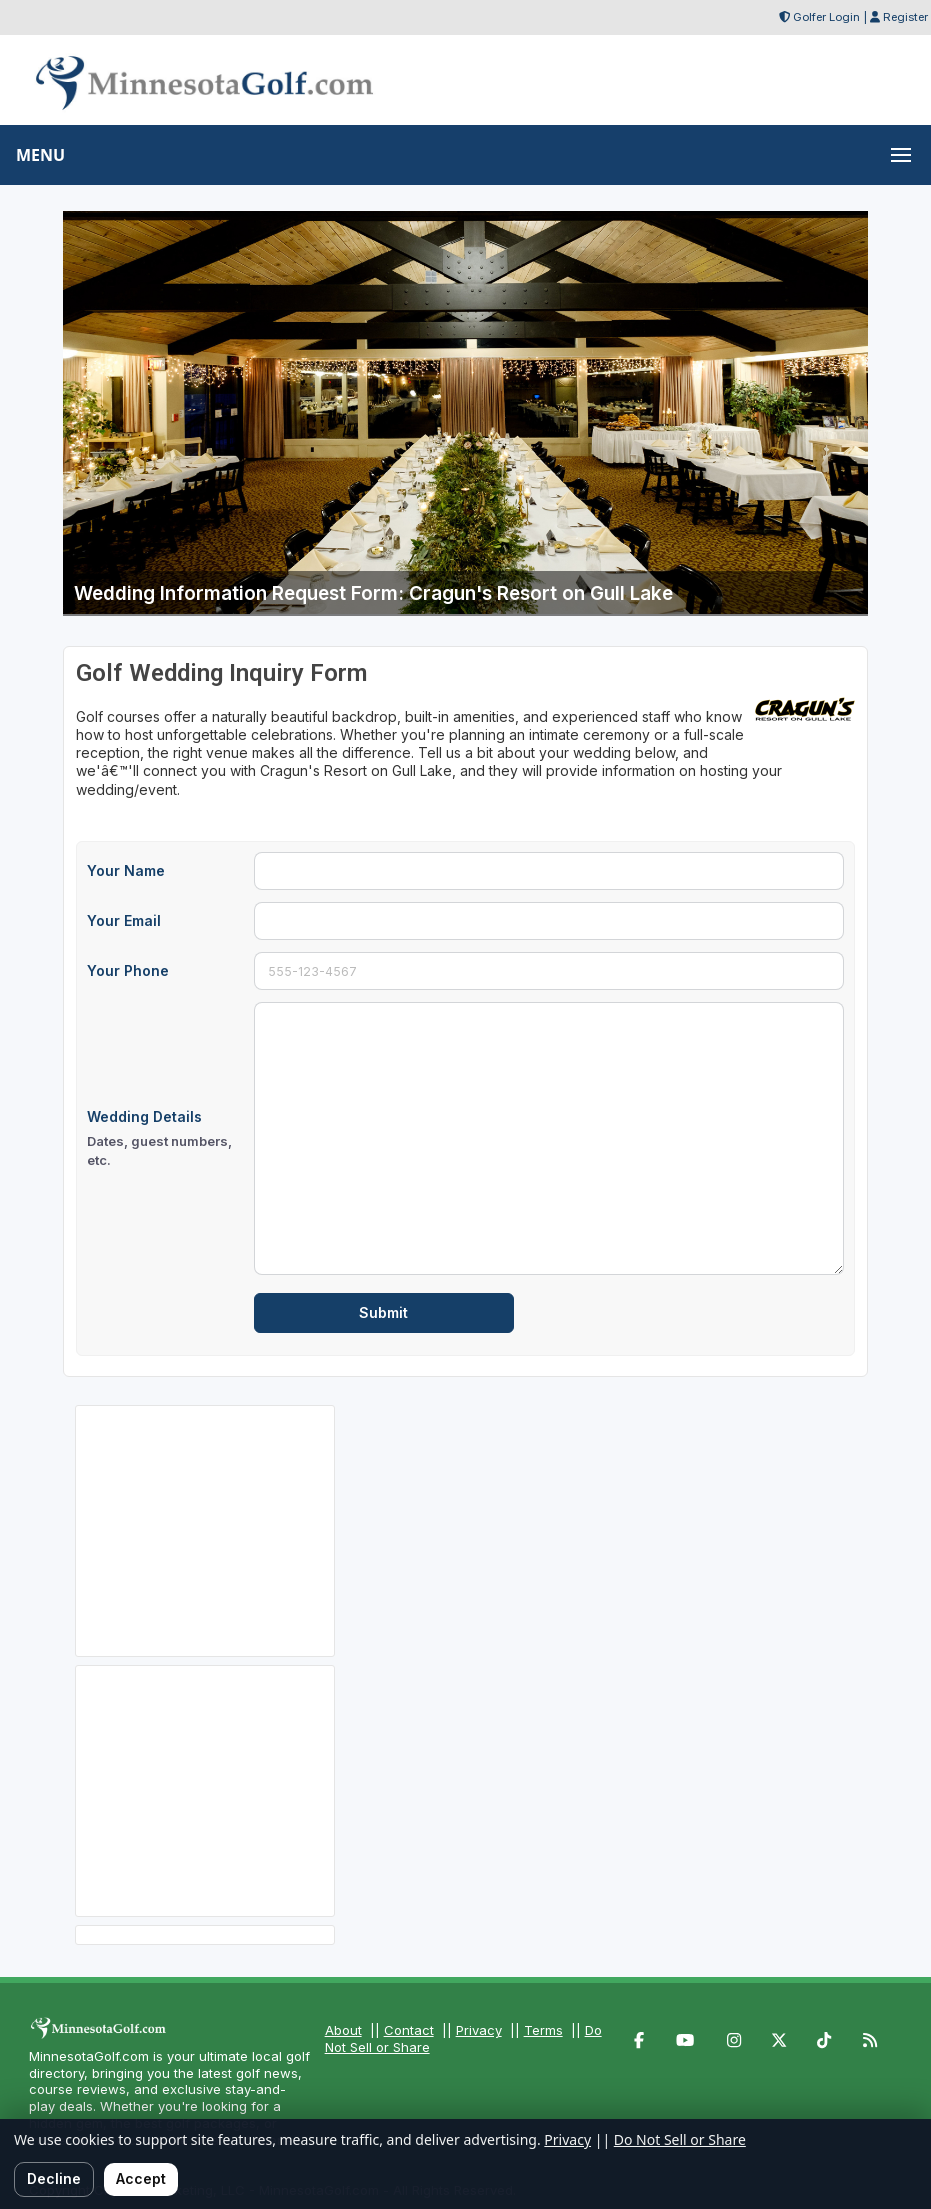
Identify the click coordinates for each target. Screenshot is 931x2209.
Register (905, 17)
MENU (40, 155)
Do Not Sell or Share (680, 2139)
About (343, 2030)
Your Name (126, 870)
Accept (141, 2178)
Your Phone (128, 970)
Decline (54, 2178)
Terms (543, 2030)
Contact (409, 2030)
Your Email (124, 920)
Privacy (479, 2030)
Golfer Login (826, 17)
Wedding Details (164, 1139)
